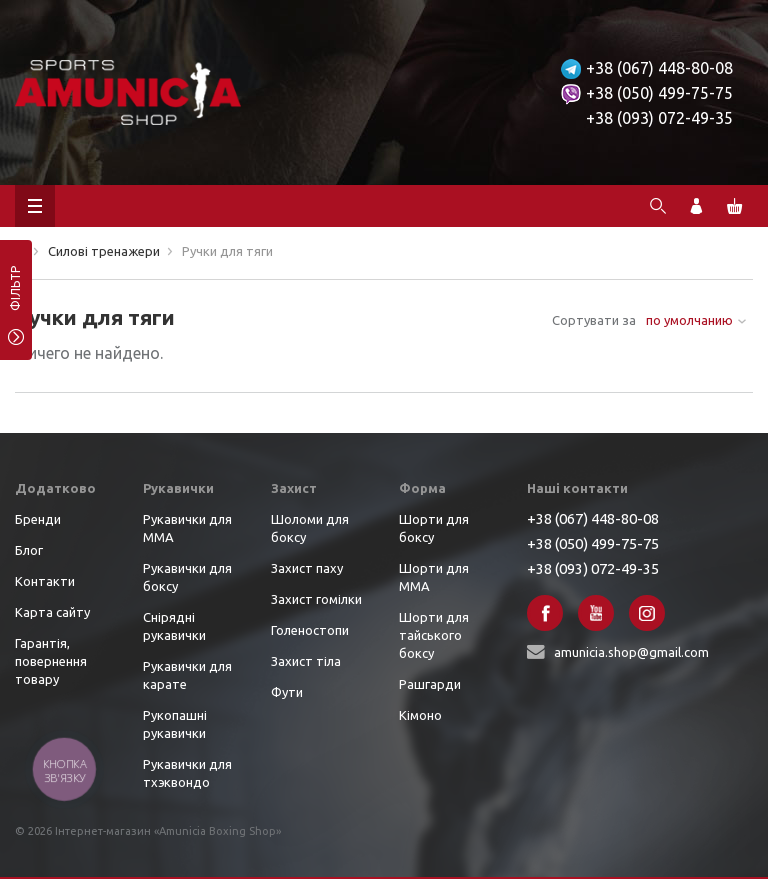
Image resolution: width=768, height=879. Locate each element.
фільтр (15, 295)
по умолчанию (689, 320)
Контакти (45, 581)
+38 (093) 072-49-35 (659, 118)
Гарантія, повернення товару (51, 661)
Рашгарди (430, 684)
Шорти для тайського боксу (434, 635)
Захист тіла (306, 661)
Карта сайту (52, 612)
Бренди (38, 519)
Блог (29, 550)
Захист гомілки (316, 599)
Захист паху (307, 568)
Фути (287, 692)
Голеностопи (310, 630)
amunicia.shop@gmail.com (631, 652)
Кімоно (420, 715)
